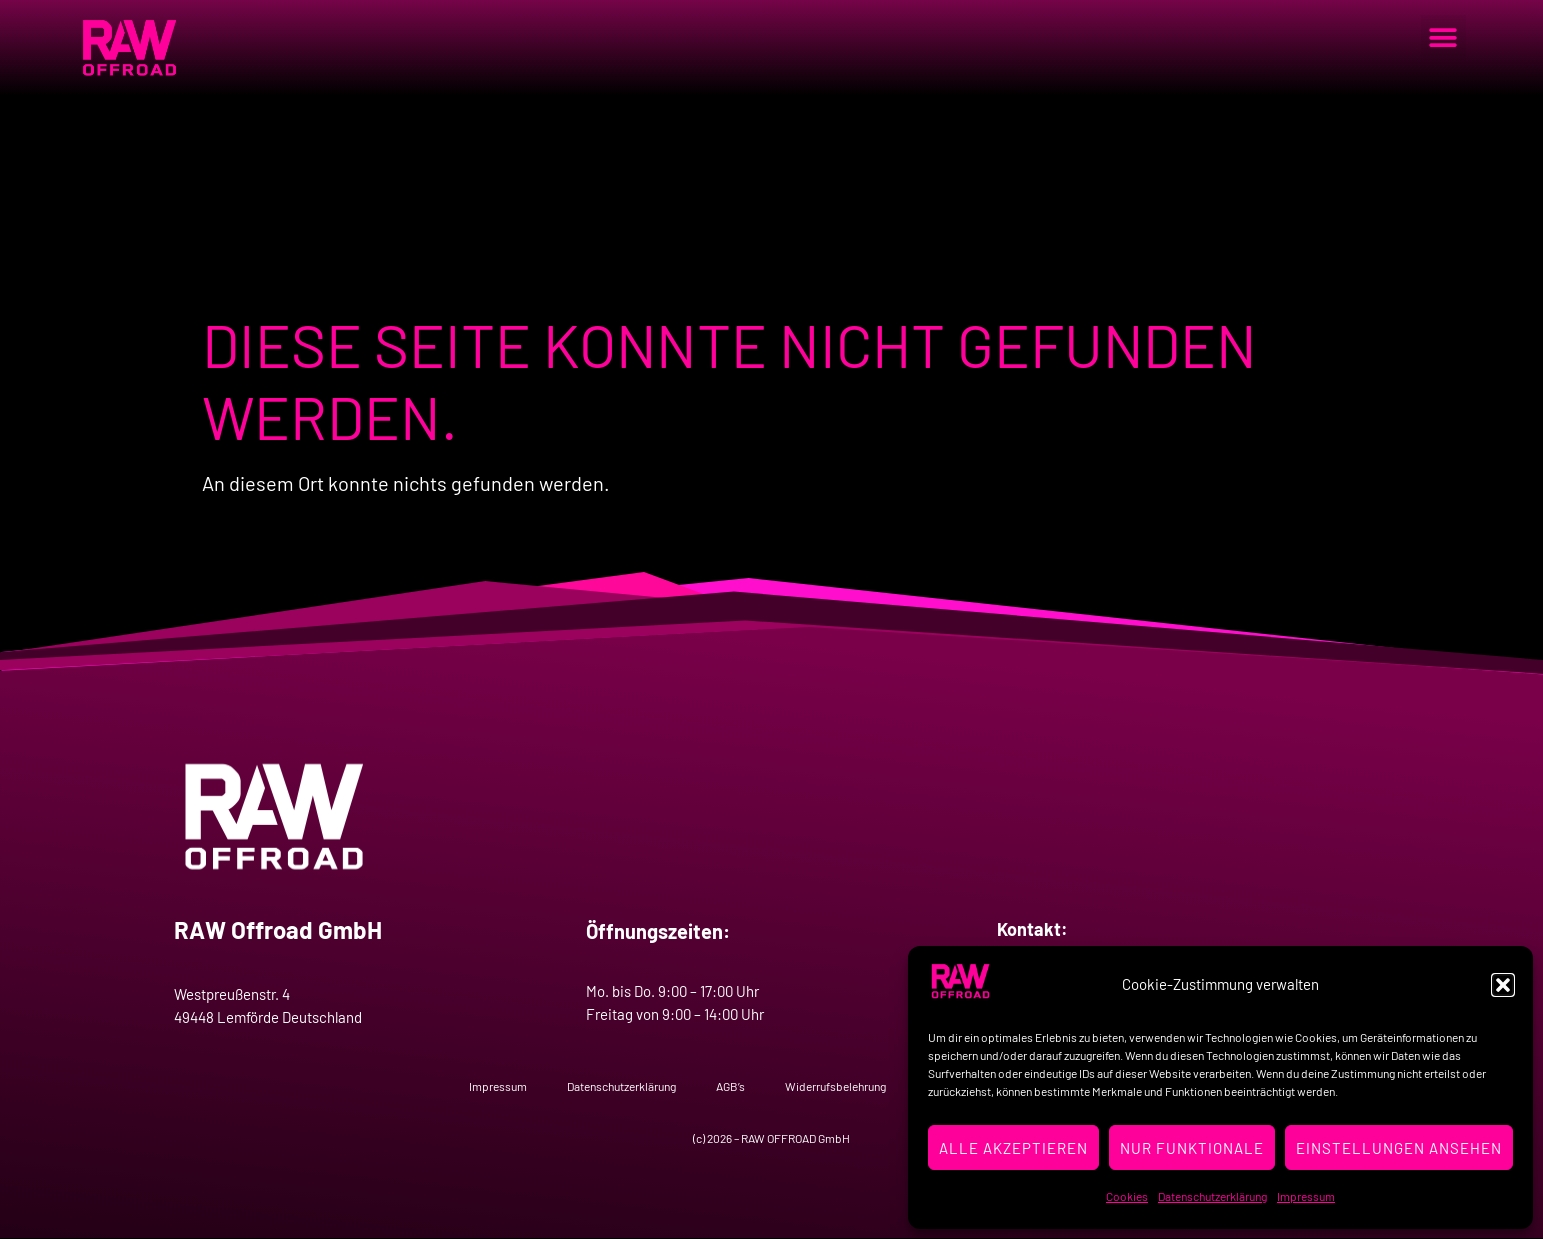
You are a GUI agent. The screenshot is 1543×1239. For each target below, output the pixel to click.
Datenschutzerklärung (1212, 1196)
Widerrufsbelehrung (835, 1086)
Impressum (1306, 1196)
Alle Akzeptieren (1013, 1148)
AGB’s (730, 1086)
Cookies (1127, 1196)
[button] (1503, 985)
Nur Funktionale (1192, 1148)
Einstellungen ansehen (1399, 1148)
